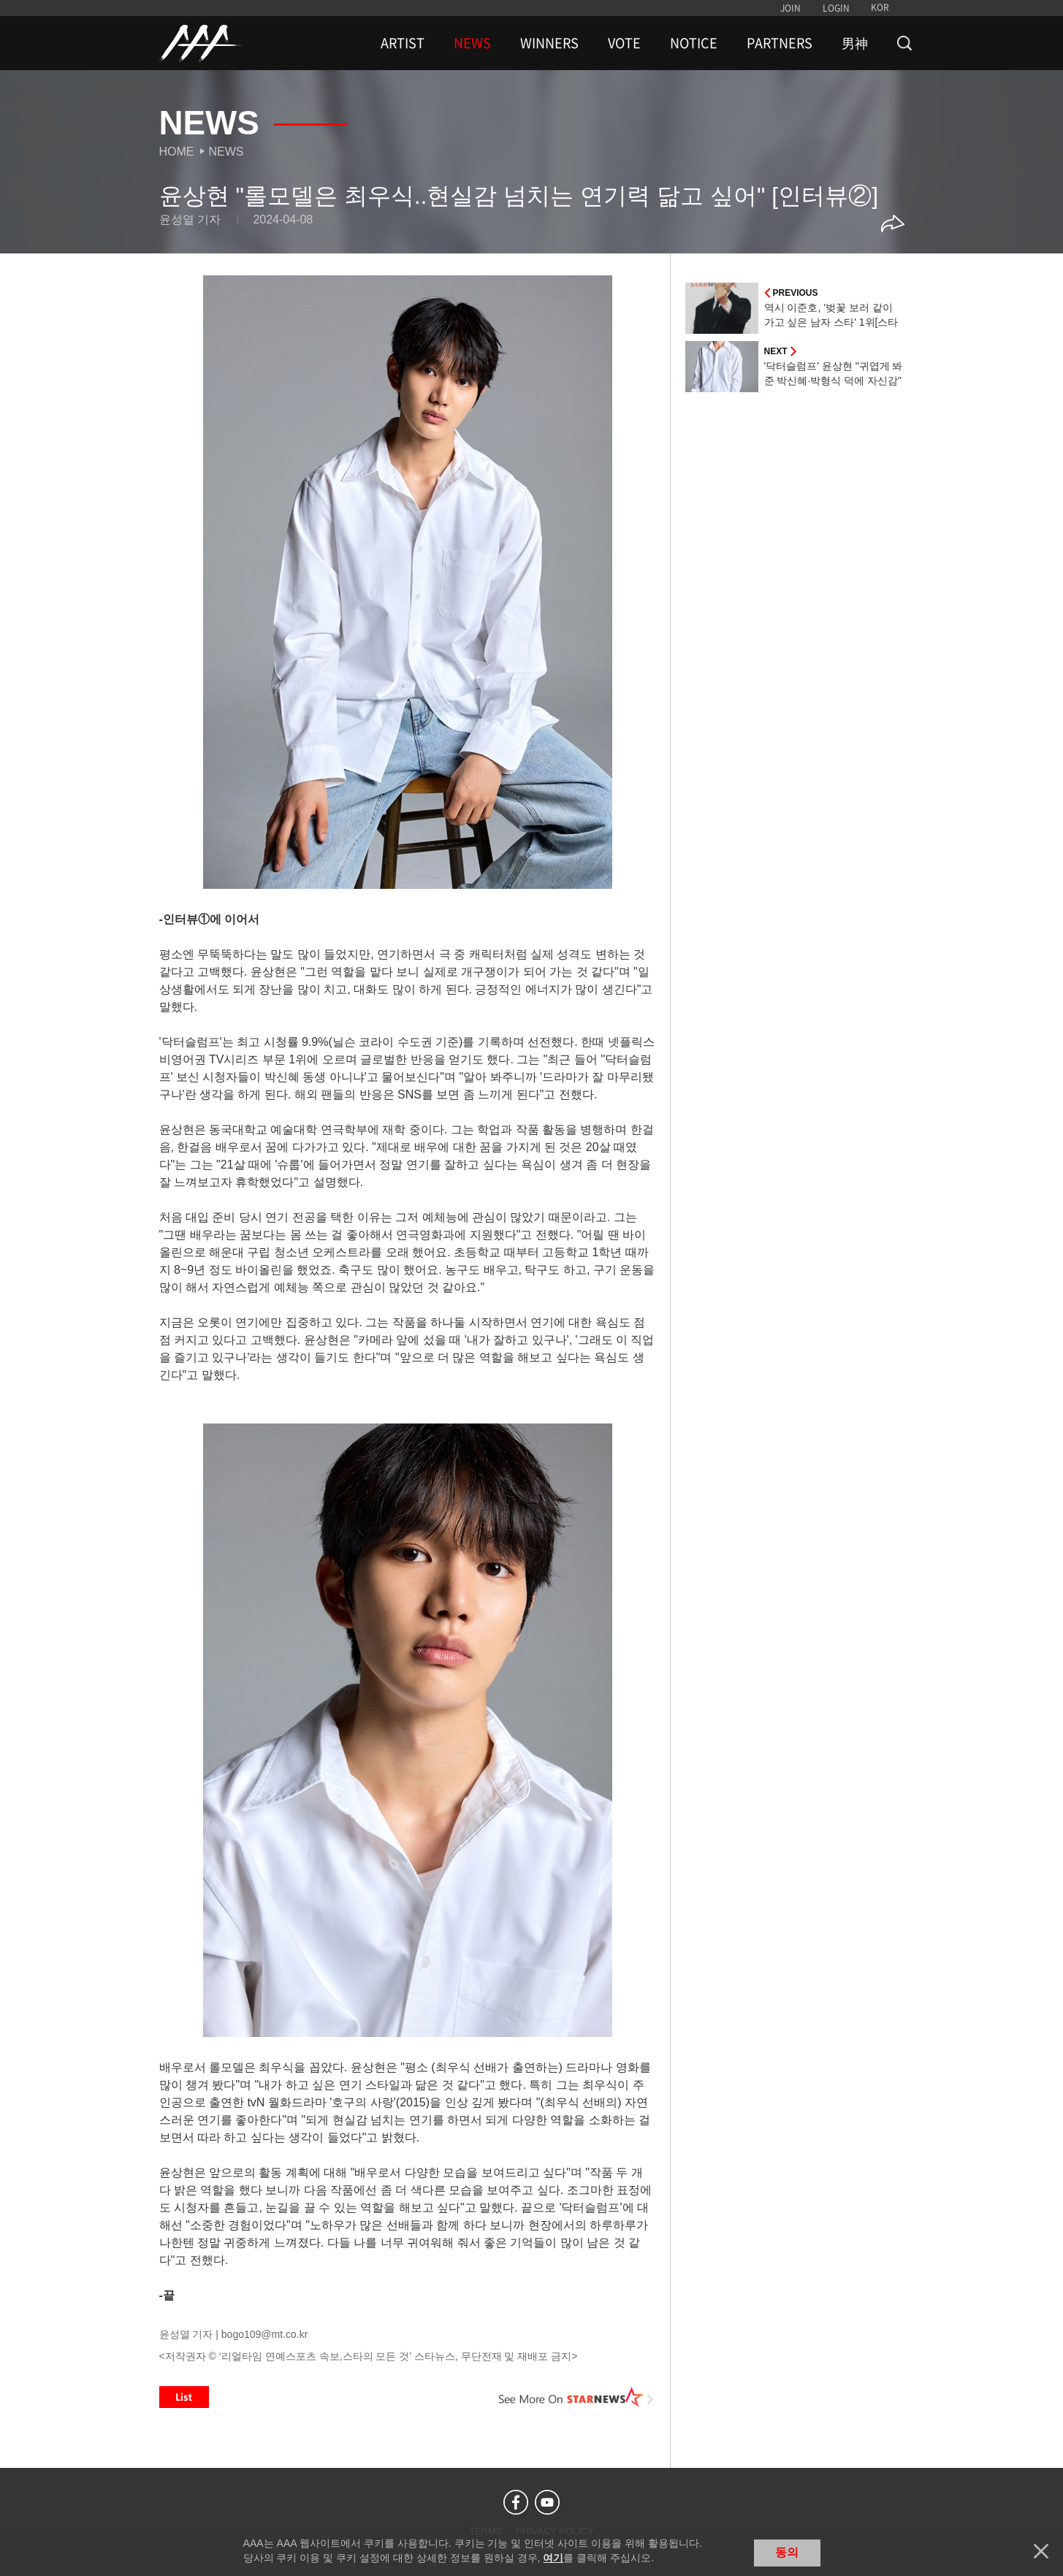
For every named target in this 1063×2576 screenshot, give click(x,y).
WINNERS (549, 43)
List (184, 2397)
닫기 (1041, 2551)
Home (176, 151)
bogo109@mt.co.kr (264, 2334)
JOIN (790, 8)
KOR (880, 7)
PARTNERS (779, 43)
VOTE (624, 43)
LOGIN (836, 8)
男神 (855, 43)
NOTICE (693, 43)
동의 (787, 2552)
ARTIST (402, 43)
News (226, 151)
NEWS (472, 43)
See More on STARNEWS (576, 2397)
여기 (553, 2558)
